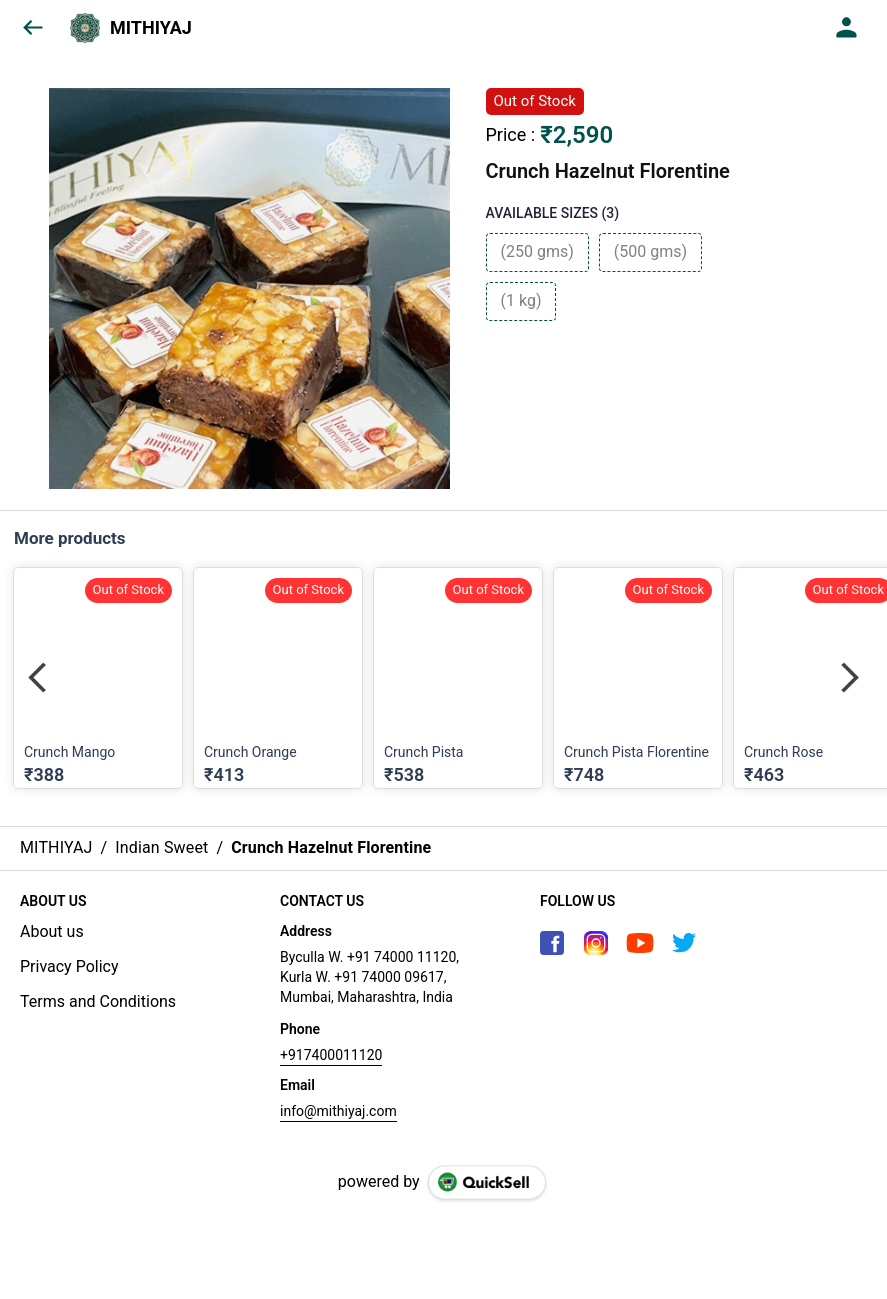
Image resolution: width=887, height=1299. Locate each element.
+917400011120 (331, 1055)
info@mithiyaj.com (338, 1111)
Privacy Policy (69, 966)
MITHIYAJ (151, 28)
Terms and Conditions (98, 1001)
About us (52, 931)
